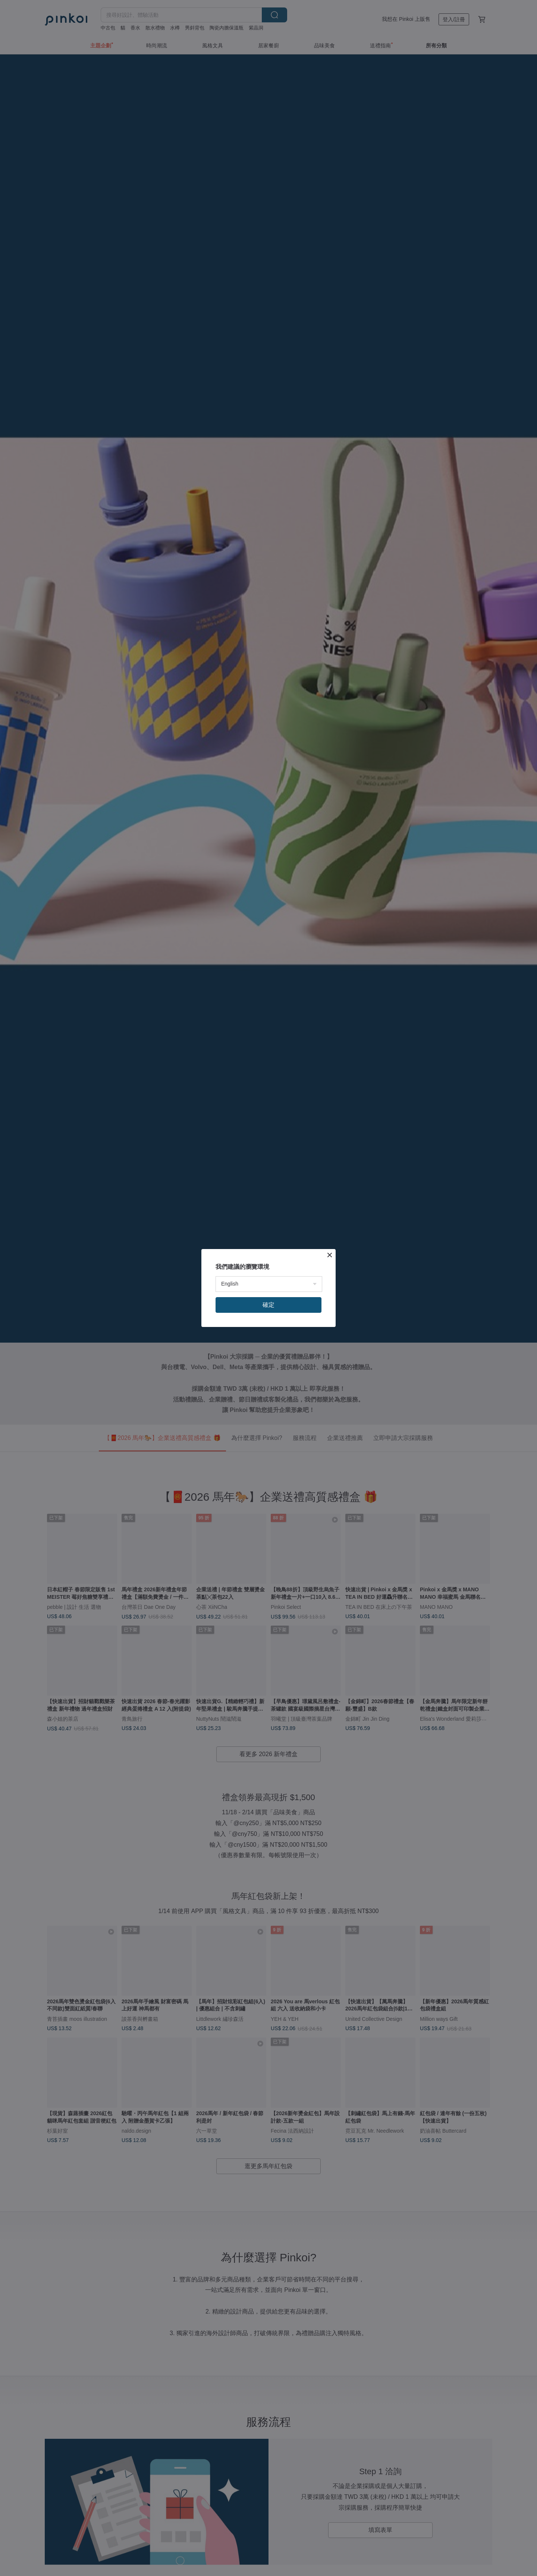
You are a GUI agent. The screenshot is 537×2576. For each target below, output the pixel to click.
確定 (268, 1305)
